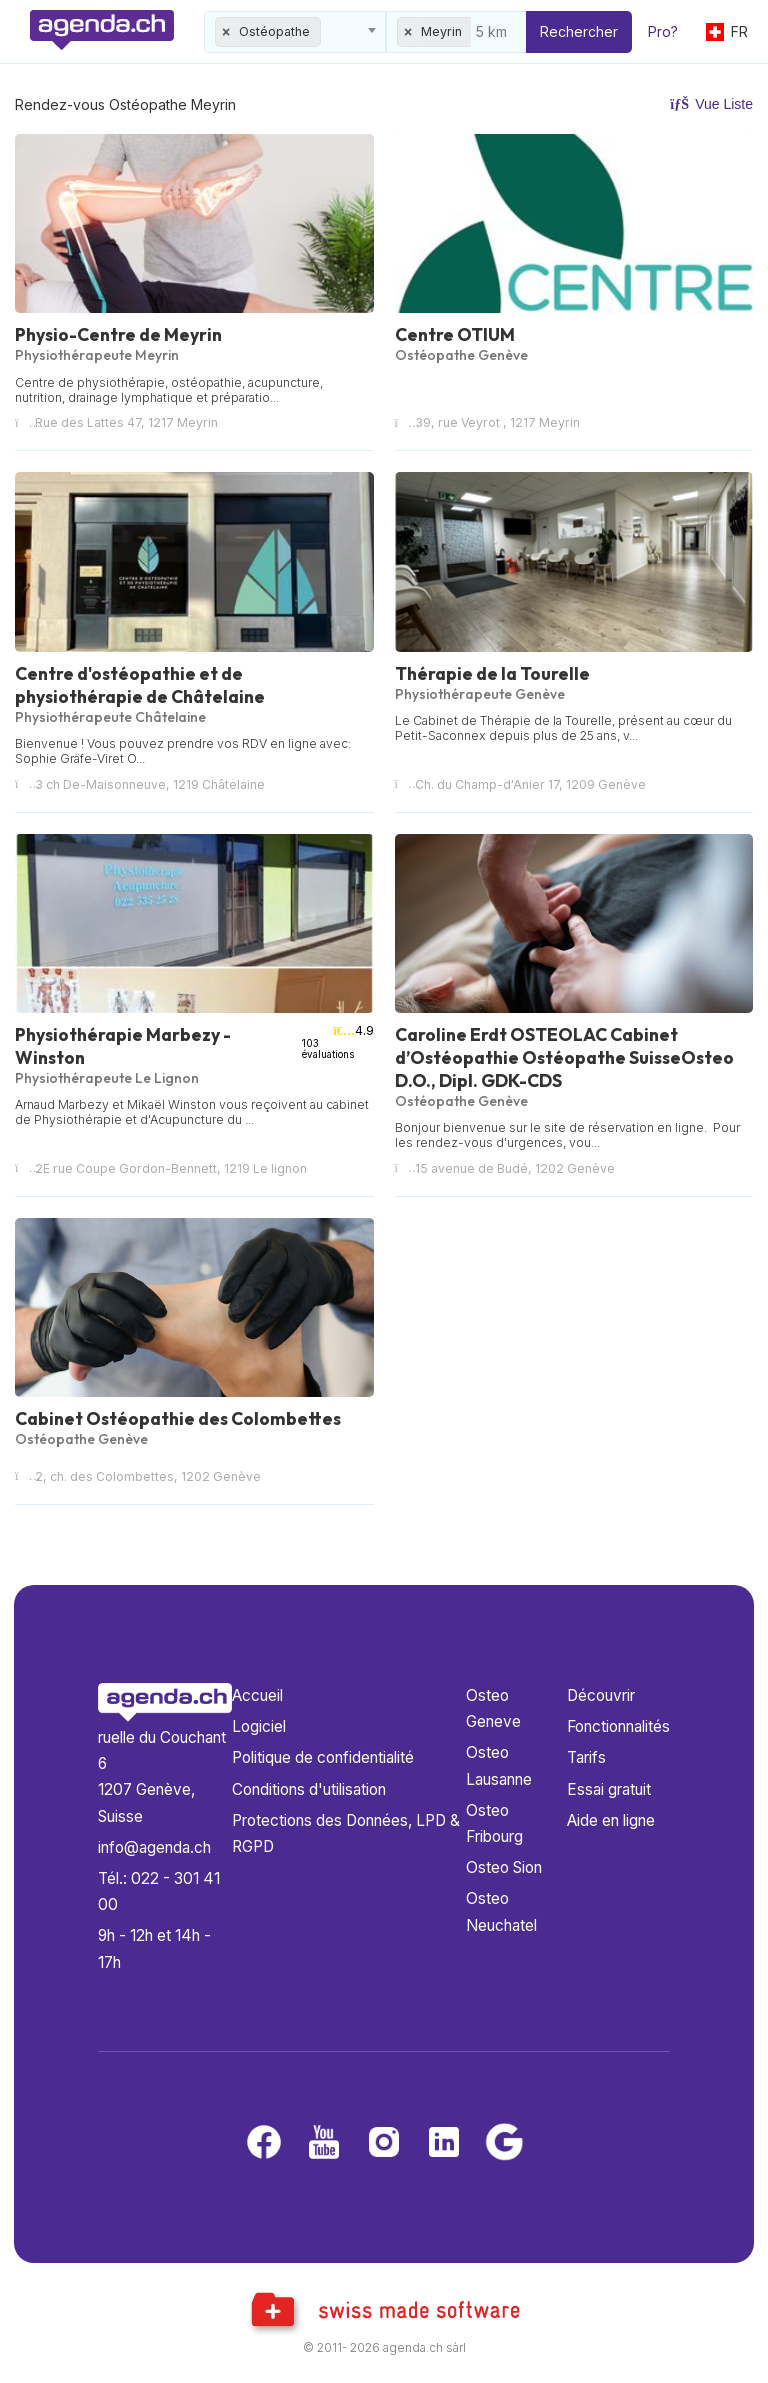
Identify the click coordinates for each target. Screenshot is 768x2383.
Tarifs (586, 1757)
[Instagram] (384, 2143)
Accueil (257, 1695)
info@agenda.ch (154, 1847)
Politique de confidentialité (323, 1757)
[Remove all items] (227, 32)
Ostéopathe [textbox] (274, 31)
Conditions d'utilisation (309, 1789)
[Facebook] (264, 2143)
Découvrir (601, 1695)
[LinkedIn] (444, 2143)
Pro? (663, 31)
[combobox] (295, 32)
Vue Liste (711, 104)
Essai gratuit (609, 1789)
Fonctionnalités (618, 1726)
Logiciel (259, 1726)
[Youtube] (324, 2143)
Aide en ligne (611, 1820)
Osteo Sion (504, 1867)
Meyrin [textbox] (441, 31)
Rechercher (579, 31)
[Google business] (504, 2143)
